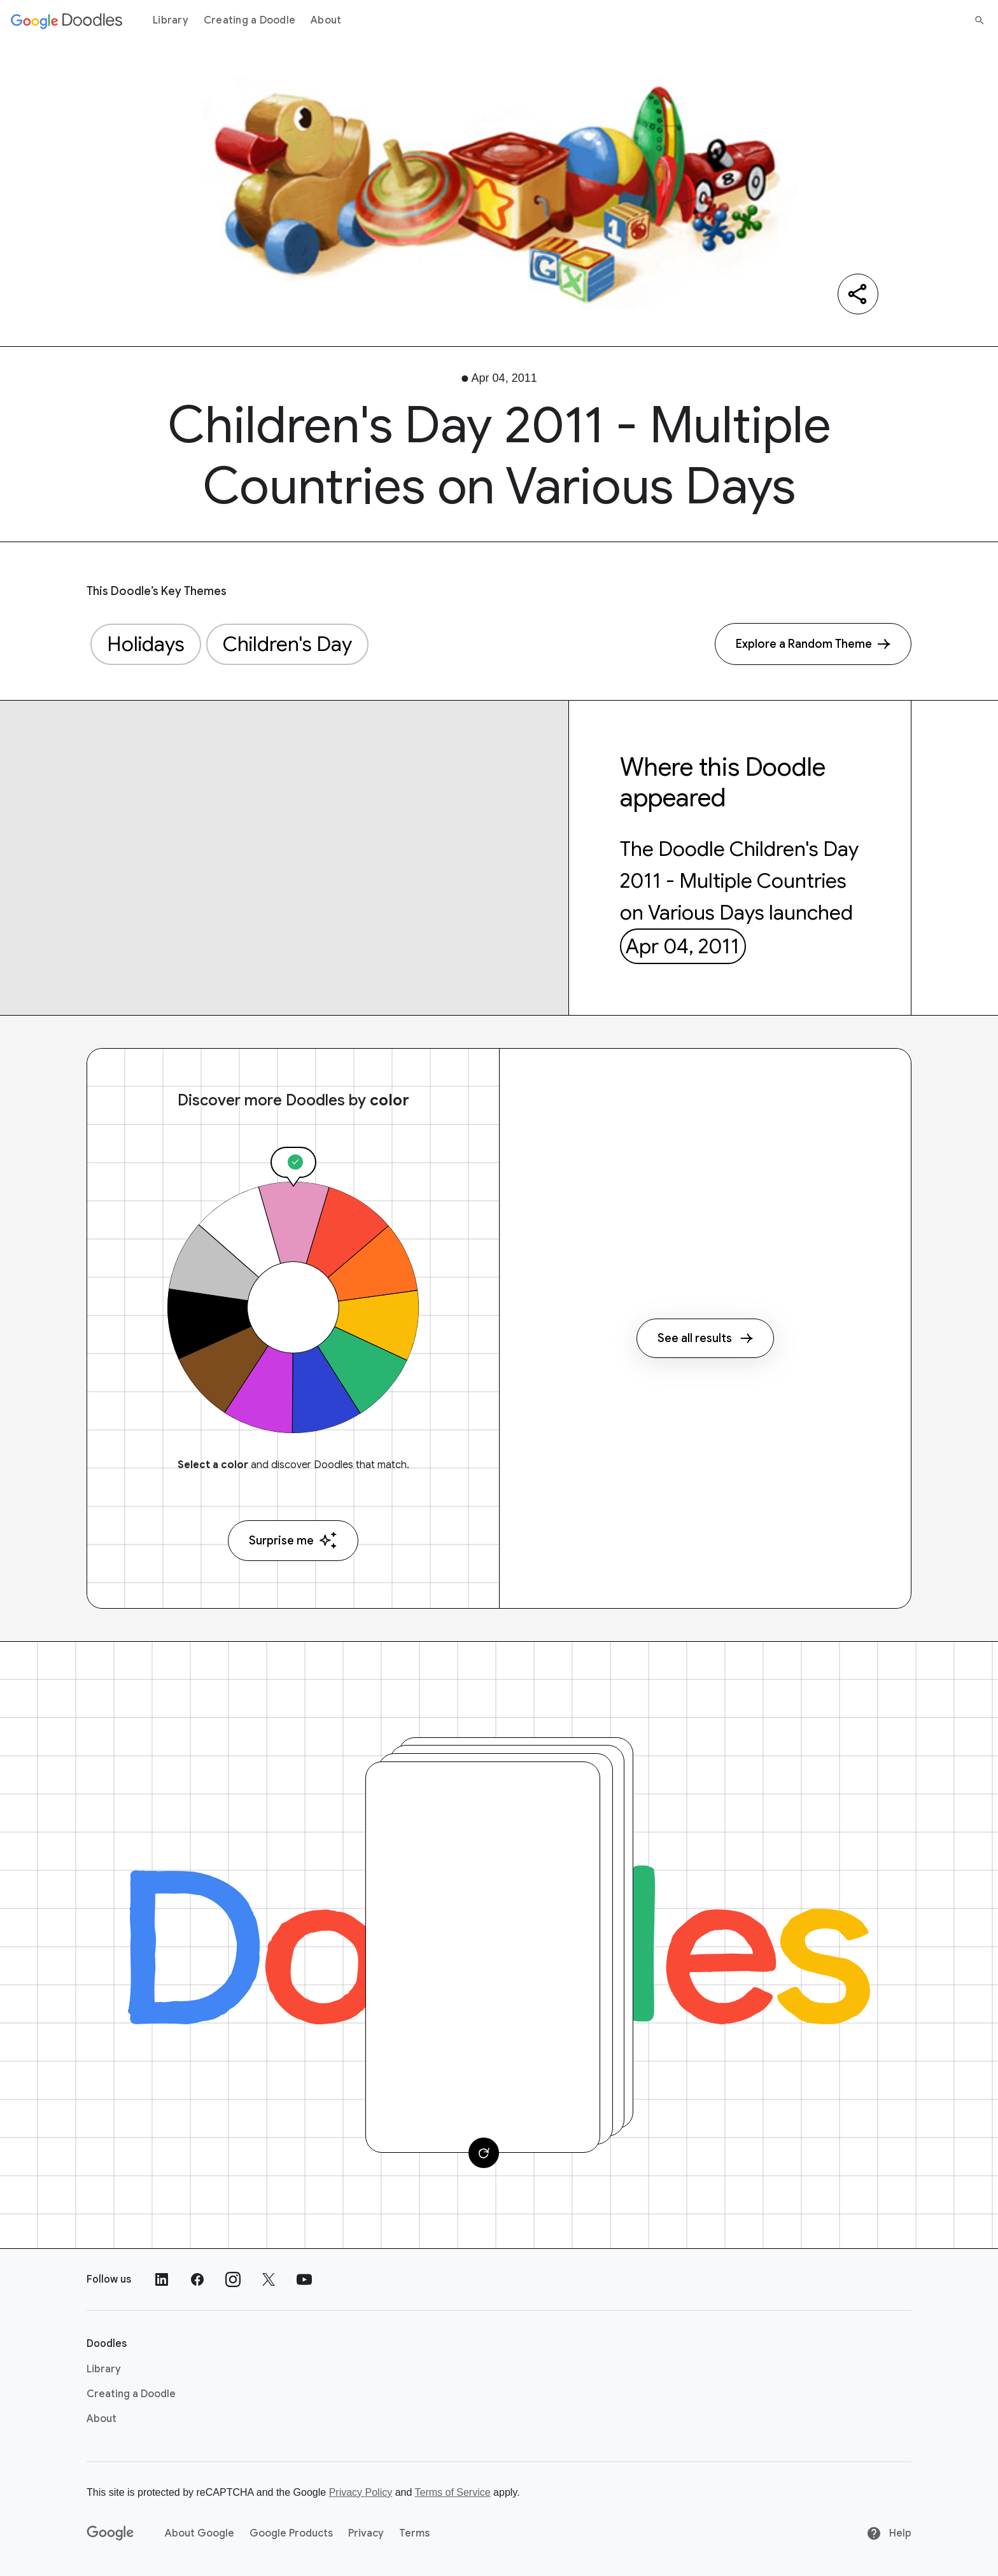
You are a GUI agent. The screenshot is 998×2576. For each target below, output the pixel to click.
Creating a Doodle (249, 20)
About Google (199, 2533)
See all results (705, 1338)
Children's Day (287, 644)
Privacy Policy (361, 2492)
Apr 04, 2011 (683, 946)
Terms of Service (453, 2492)
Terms (414, 2533)
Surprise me (293, 1540)
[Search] (979, 20)
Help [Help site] (888, 2533)
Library (170, 20)
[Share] (858, 294)
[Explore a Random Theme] (813, 644)
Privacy (366, 2533)
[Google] (110, 2533)
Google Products (291, 2533)
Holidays (146, 644)
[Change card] (483, 2153)
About (326, 20)
